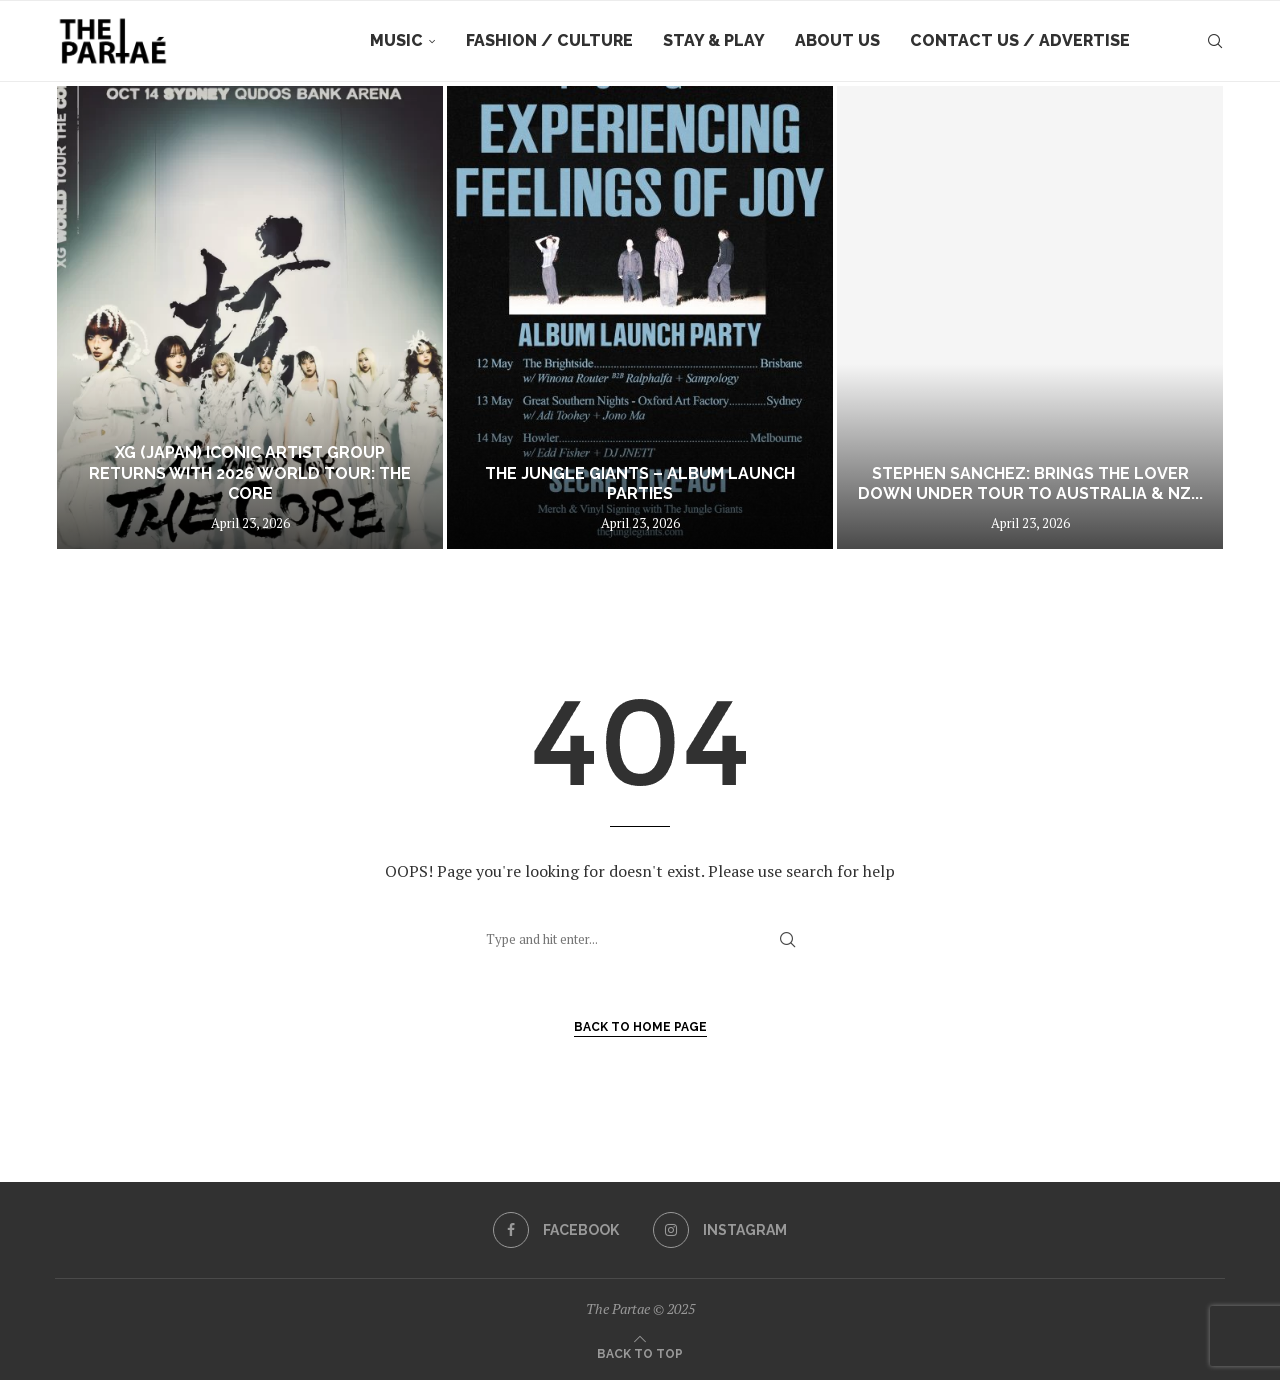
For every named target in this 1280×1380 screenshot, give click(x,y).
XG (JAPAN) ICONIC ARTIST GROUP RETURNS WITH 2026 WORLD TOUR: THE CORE (250, 473)
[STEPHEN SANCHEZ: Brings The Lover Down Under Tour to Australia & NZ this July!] (1030, 317)
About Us (837, 40)
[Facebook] (556, 1230)
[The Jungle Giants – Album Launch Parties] (640, 317)
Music (396, 40)
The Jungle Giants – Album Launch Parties (640, 484)
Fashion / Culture (549, 40)
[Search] (1215, 41)
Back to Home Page (640, 1027)
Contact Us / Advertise (1020, 40)
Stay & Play (714, 40)
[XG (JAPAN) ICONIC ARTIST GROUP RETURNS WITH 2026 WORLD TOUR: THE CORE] (250, 317)
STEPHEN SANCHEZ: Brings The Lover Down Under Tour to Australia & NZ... (1030, 484)
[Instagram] (720, 1230)
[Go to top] (640, 1352)
